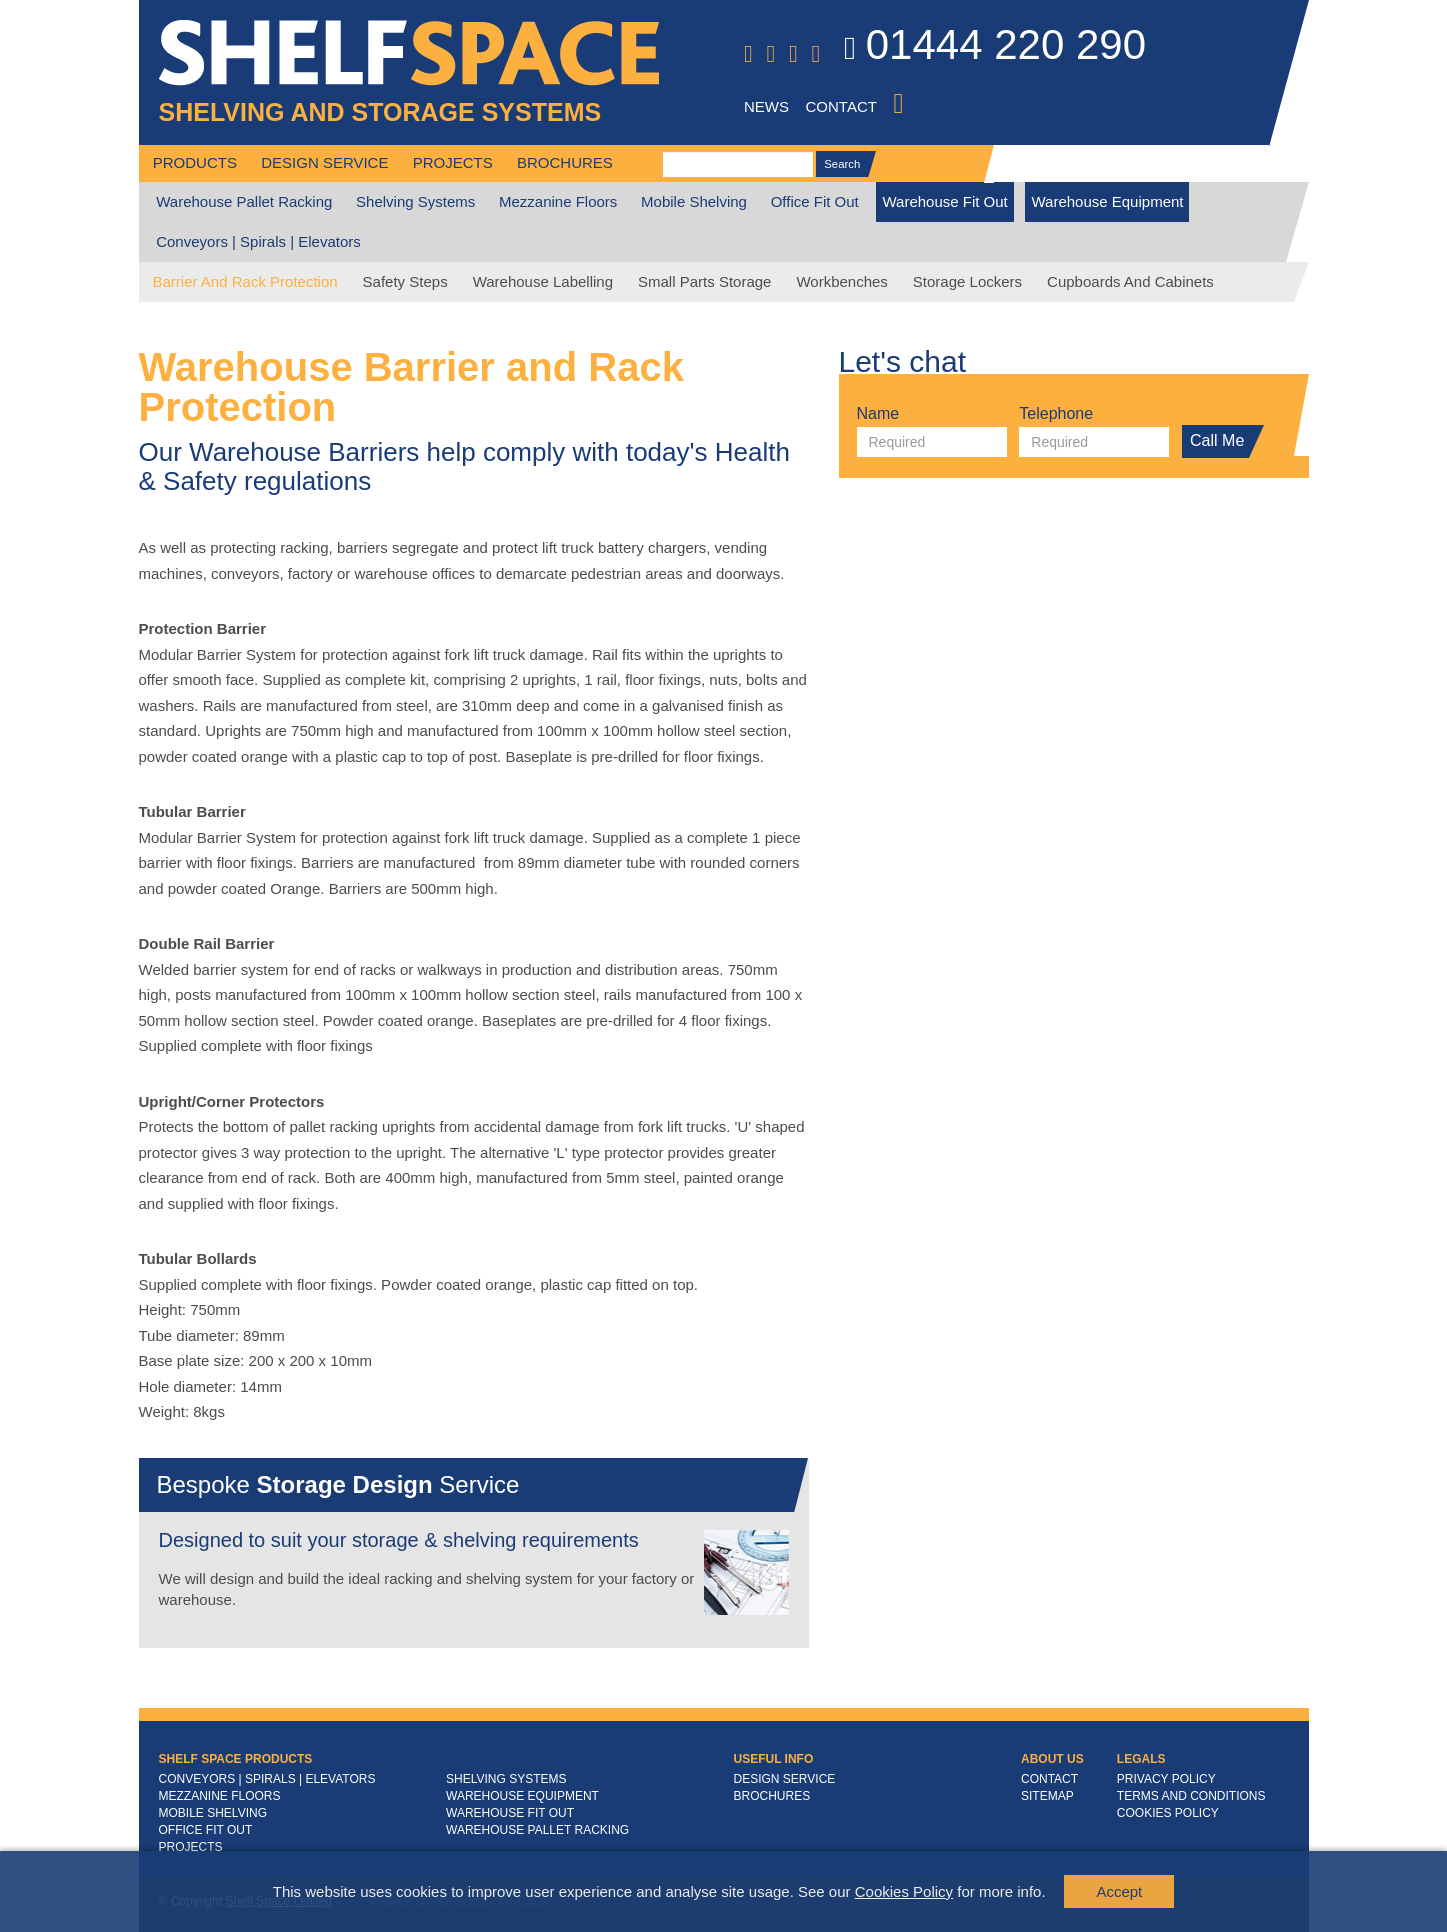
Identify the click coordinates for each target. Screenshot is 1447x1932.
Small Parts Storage (704, 281)
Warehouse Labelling (543, 281)
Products (195, 162)
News (766, 107)
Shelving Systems (415, 201)
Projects (453, 162)
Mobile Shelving (694, 201)
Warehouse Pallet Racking (244, 201)
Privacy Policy (1166, 1779)
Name (878, 414)
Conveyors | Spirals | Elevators (258, 241)
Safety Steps (405, 281)
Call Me (1221, 441)
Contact (841, 107)
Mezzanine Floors (558, 201)
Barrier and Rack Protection (245, 281)
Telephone (1056, 414)
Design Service (324, 162)
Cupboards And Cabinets (1130, 281)
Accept (1119, 1891)
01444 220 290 (995, 48)
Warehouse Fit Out (944, 201)
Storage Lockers (967, 281)
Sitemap (1047, 1796)
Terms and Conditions (1191, 1796)
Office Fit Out (815, 201)
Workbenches (841, 281)
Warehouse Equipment (1107, 201)
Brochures (565, 162)
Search (846, 164)
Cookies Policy (904, 1891)
